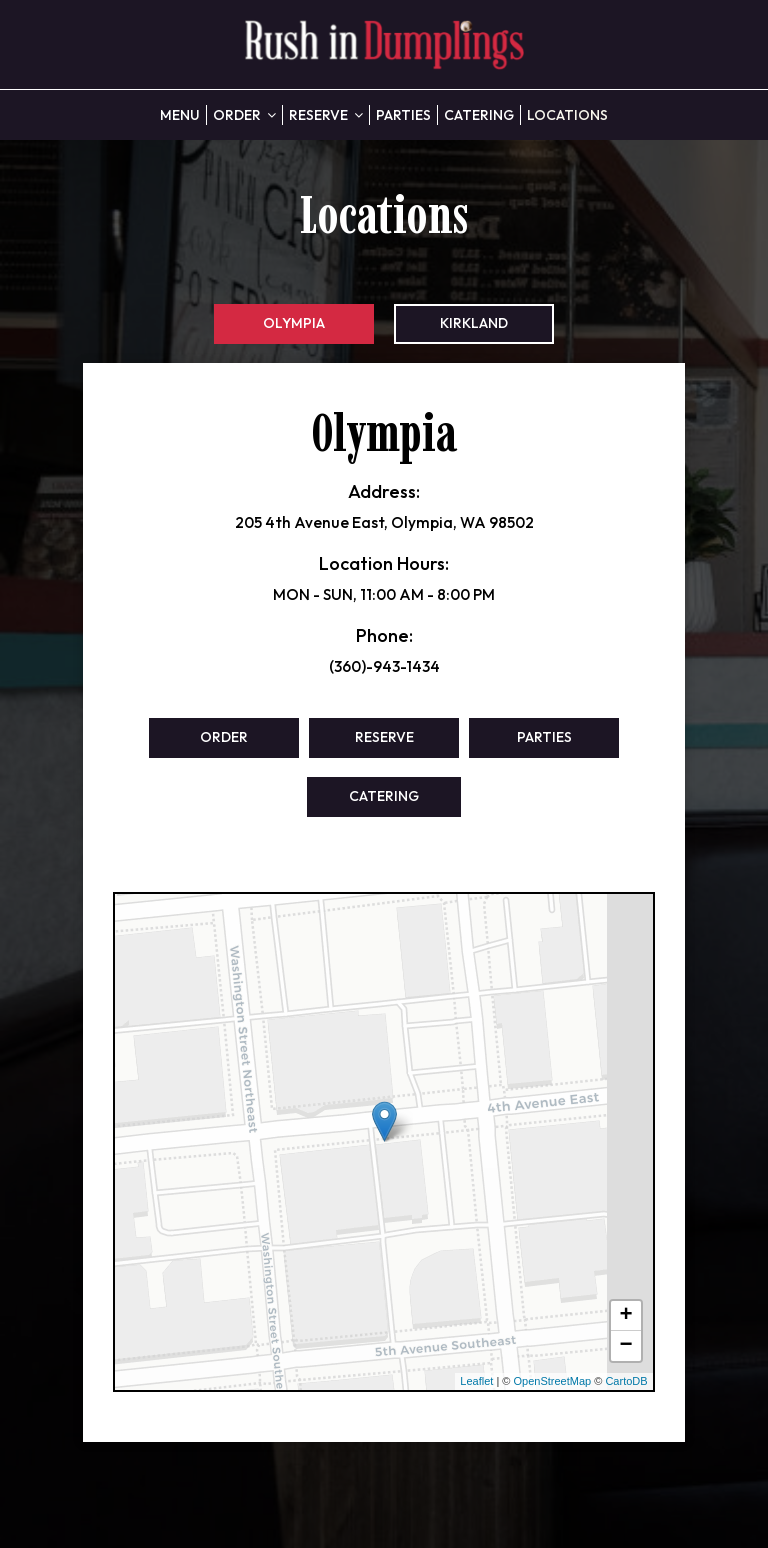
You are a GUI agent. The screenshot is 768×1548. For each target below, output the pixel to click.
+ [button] (625, 1316)
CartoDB (626, 1381)
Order (244, 115)
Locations (567, 115)
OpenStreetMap (553, 1381)
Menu (180, 115)
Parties (403, 115)
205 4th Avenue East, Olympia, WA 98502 (384, 522)
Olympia (294, 323)
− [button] (625, 1346)
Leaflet (476, 1381)
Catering (479, 115)
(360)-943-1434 (384, 666)
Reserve (326, 115)
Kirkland (474, 323)
